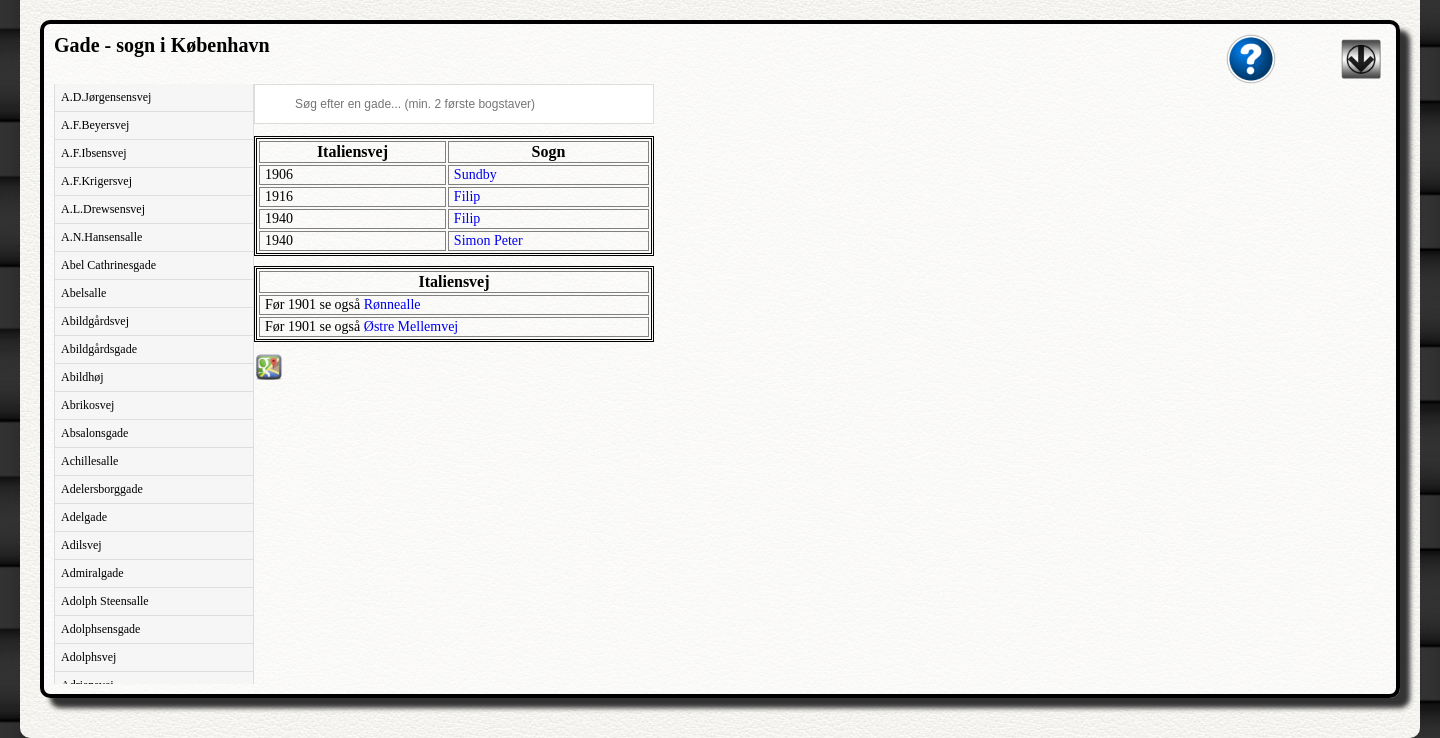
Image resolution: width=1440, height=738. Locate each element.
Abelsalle (83, 293)
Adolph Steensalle (105, 601)
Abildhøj (82, 377)
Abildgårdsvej (95, 321)
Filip (467, 196)
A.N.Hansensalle (101, 237)
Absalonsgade (94, 433)
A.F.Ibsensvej (94, 153)
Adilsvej (81, 545)
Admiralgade (92, 573)
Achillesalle (89, 461)
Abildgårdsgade (99, 349)
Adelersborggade (102, 489)
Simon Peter (488, 240)
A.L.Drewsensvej (103, 209)
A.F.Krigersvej (96, 181)
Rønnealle (392, 304)
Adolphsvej (88, 657)
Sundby (475, 174)
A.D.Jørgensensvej (106, 97)
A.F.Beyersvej (95, 125)
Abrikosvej (87, 405)
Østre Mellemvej (411, 326)
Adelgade (84, 517)
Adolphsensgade (100, 629)
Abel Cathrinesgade (108, 265)
